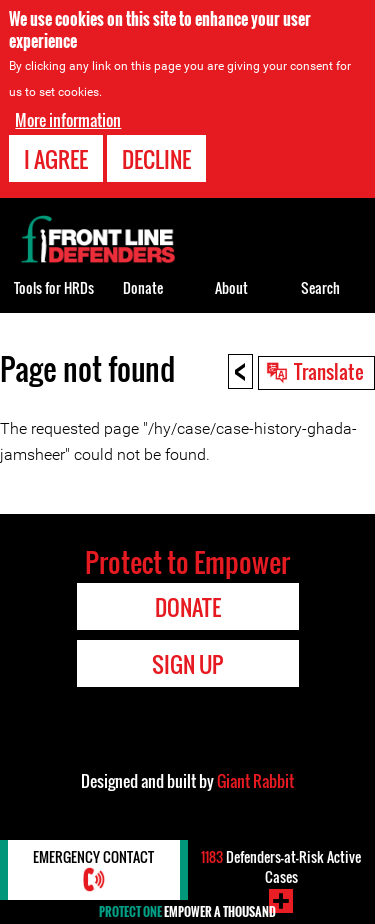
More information (68, 120)
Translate (329, 371)
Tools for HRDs (54, 287)
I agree (56, 159)
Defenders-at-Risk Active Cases (281, 866)
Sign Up (187, 664)
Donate (143, 287)
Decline (156, 159)
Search (320, 287)
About (231, 287)
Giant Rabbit (255, 781)
